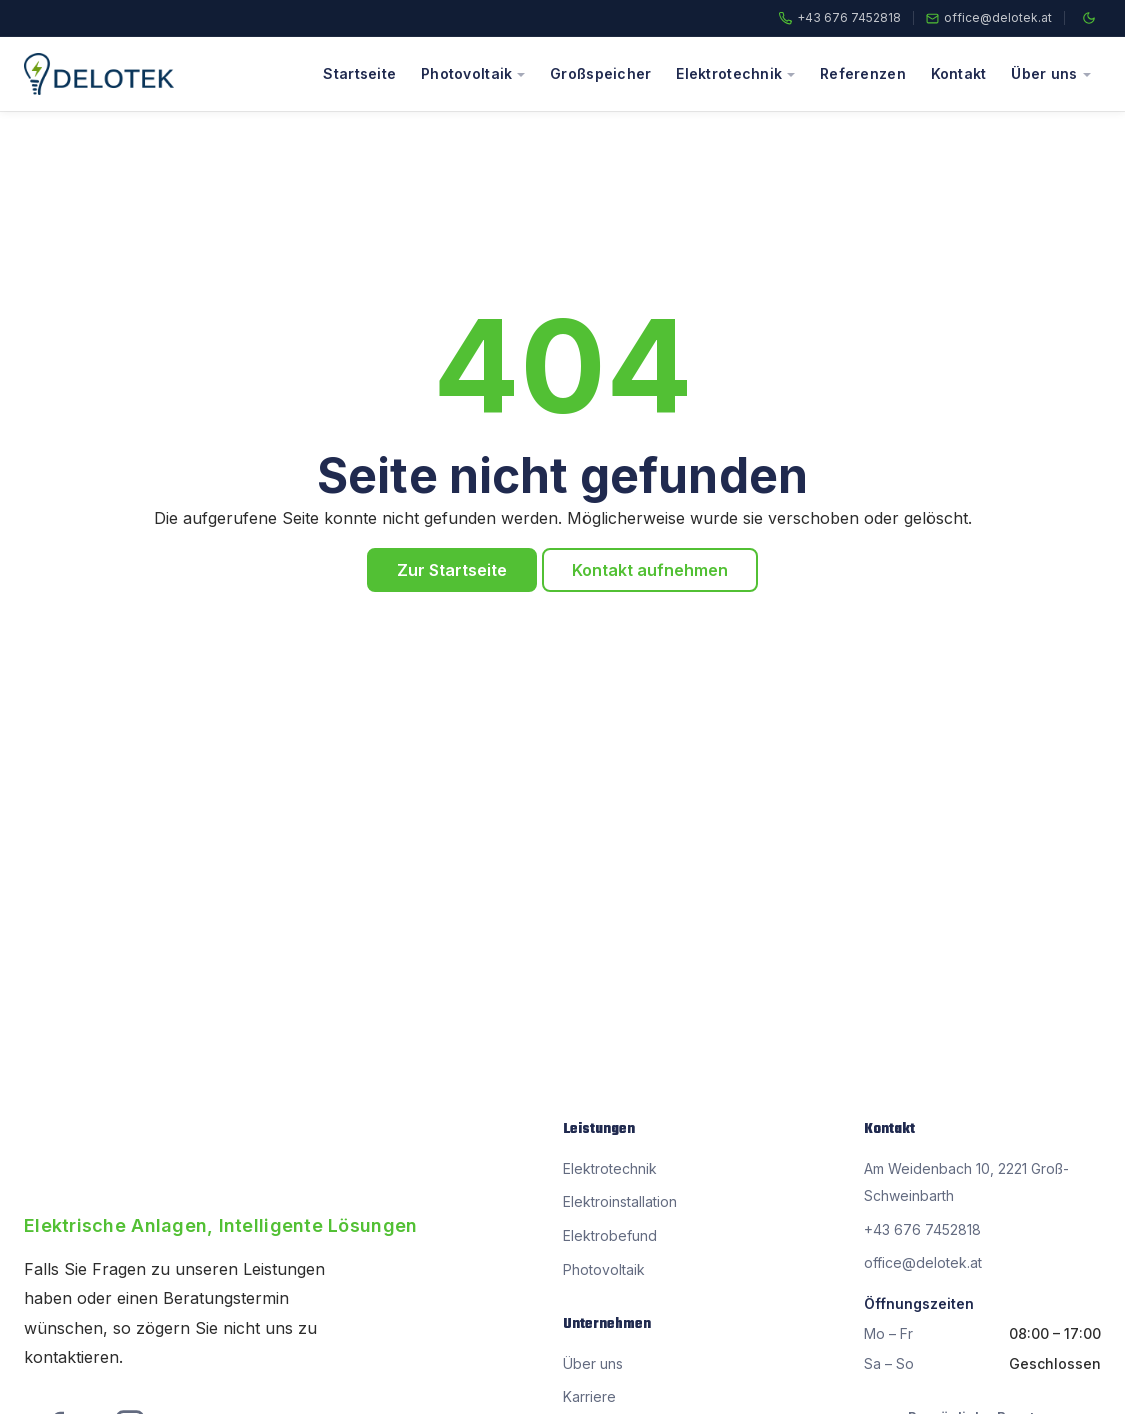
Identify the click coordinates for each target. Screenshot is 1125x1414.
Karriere (589, 1396)
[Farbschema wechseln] (1089, 18)
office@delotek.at (998, 18)
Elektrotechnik (729, 73)
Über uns (1044, 73)
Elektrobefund (610, 1235)
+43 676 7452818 (849, 18)
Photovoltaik (466, 73)
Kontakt (959, 73)
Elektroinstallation (620, 1201)
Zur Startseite (452, 570)
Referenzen (863, 73)
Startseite (359, 73)
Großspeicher (600, 73)
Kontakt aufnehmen (650, 570)
